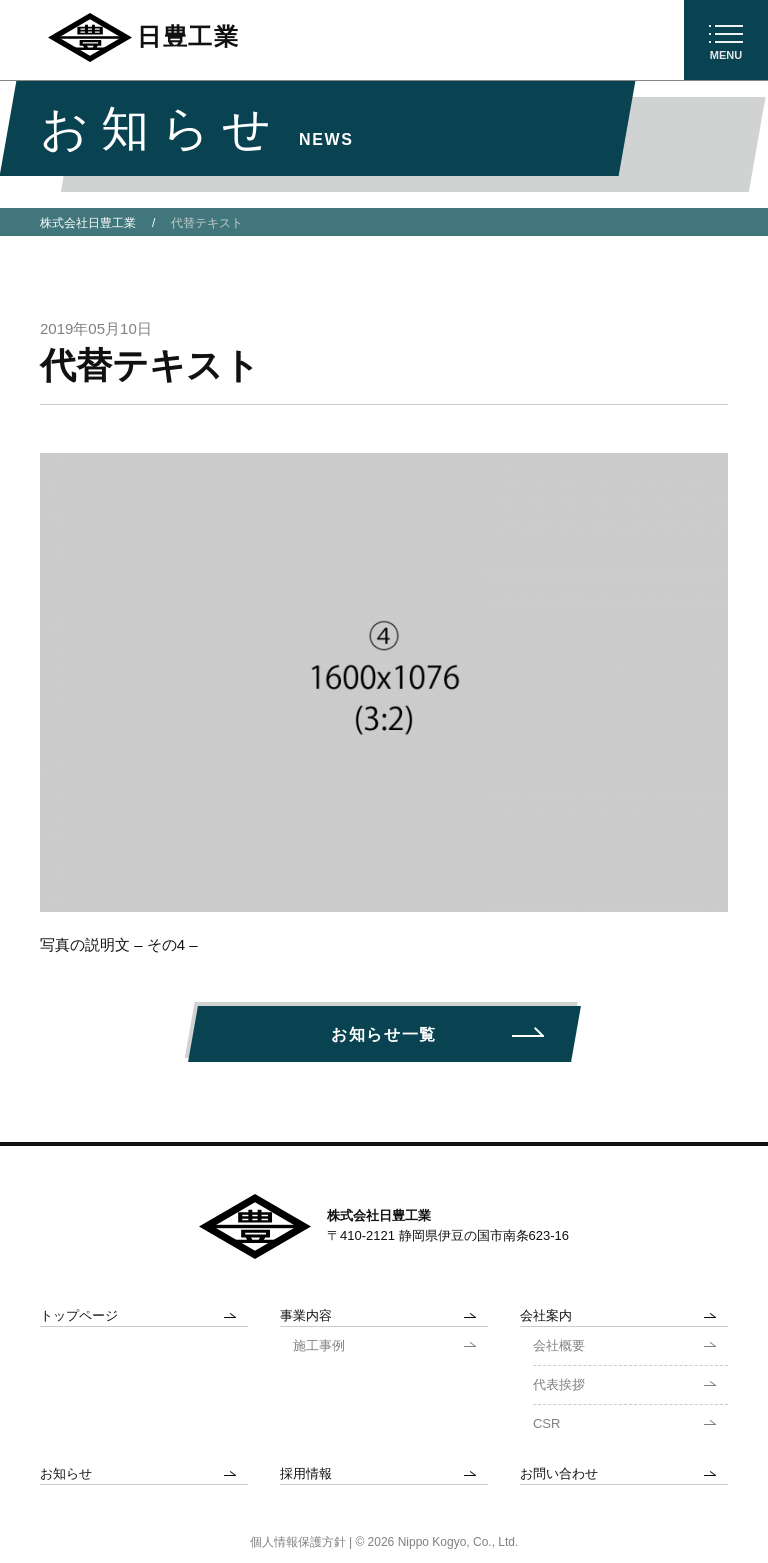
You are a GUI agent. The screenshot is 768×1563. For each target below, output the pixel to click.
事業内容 (306, 1315)
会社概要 (559, 1345)
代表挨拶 (559, 1384)
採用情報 (306, 1473)
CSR (546, 1423)
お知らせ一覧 (384, 1034)
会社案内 (546, 1315)
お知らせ (66, 1473)
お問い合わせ (559, 1473)
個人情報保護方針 (298, 1542)
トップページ (79, 1315)
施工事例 (319, 1345)
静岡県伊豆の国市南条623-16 (484, 1235)
